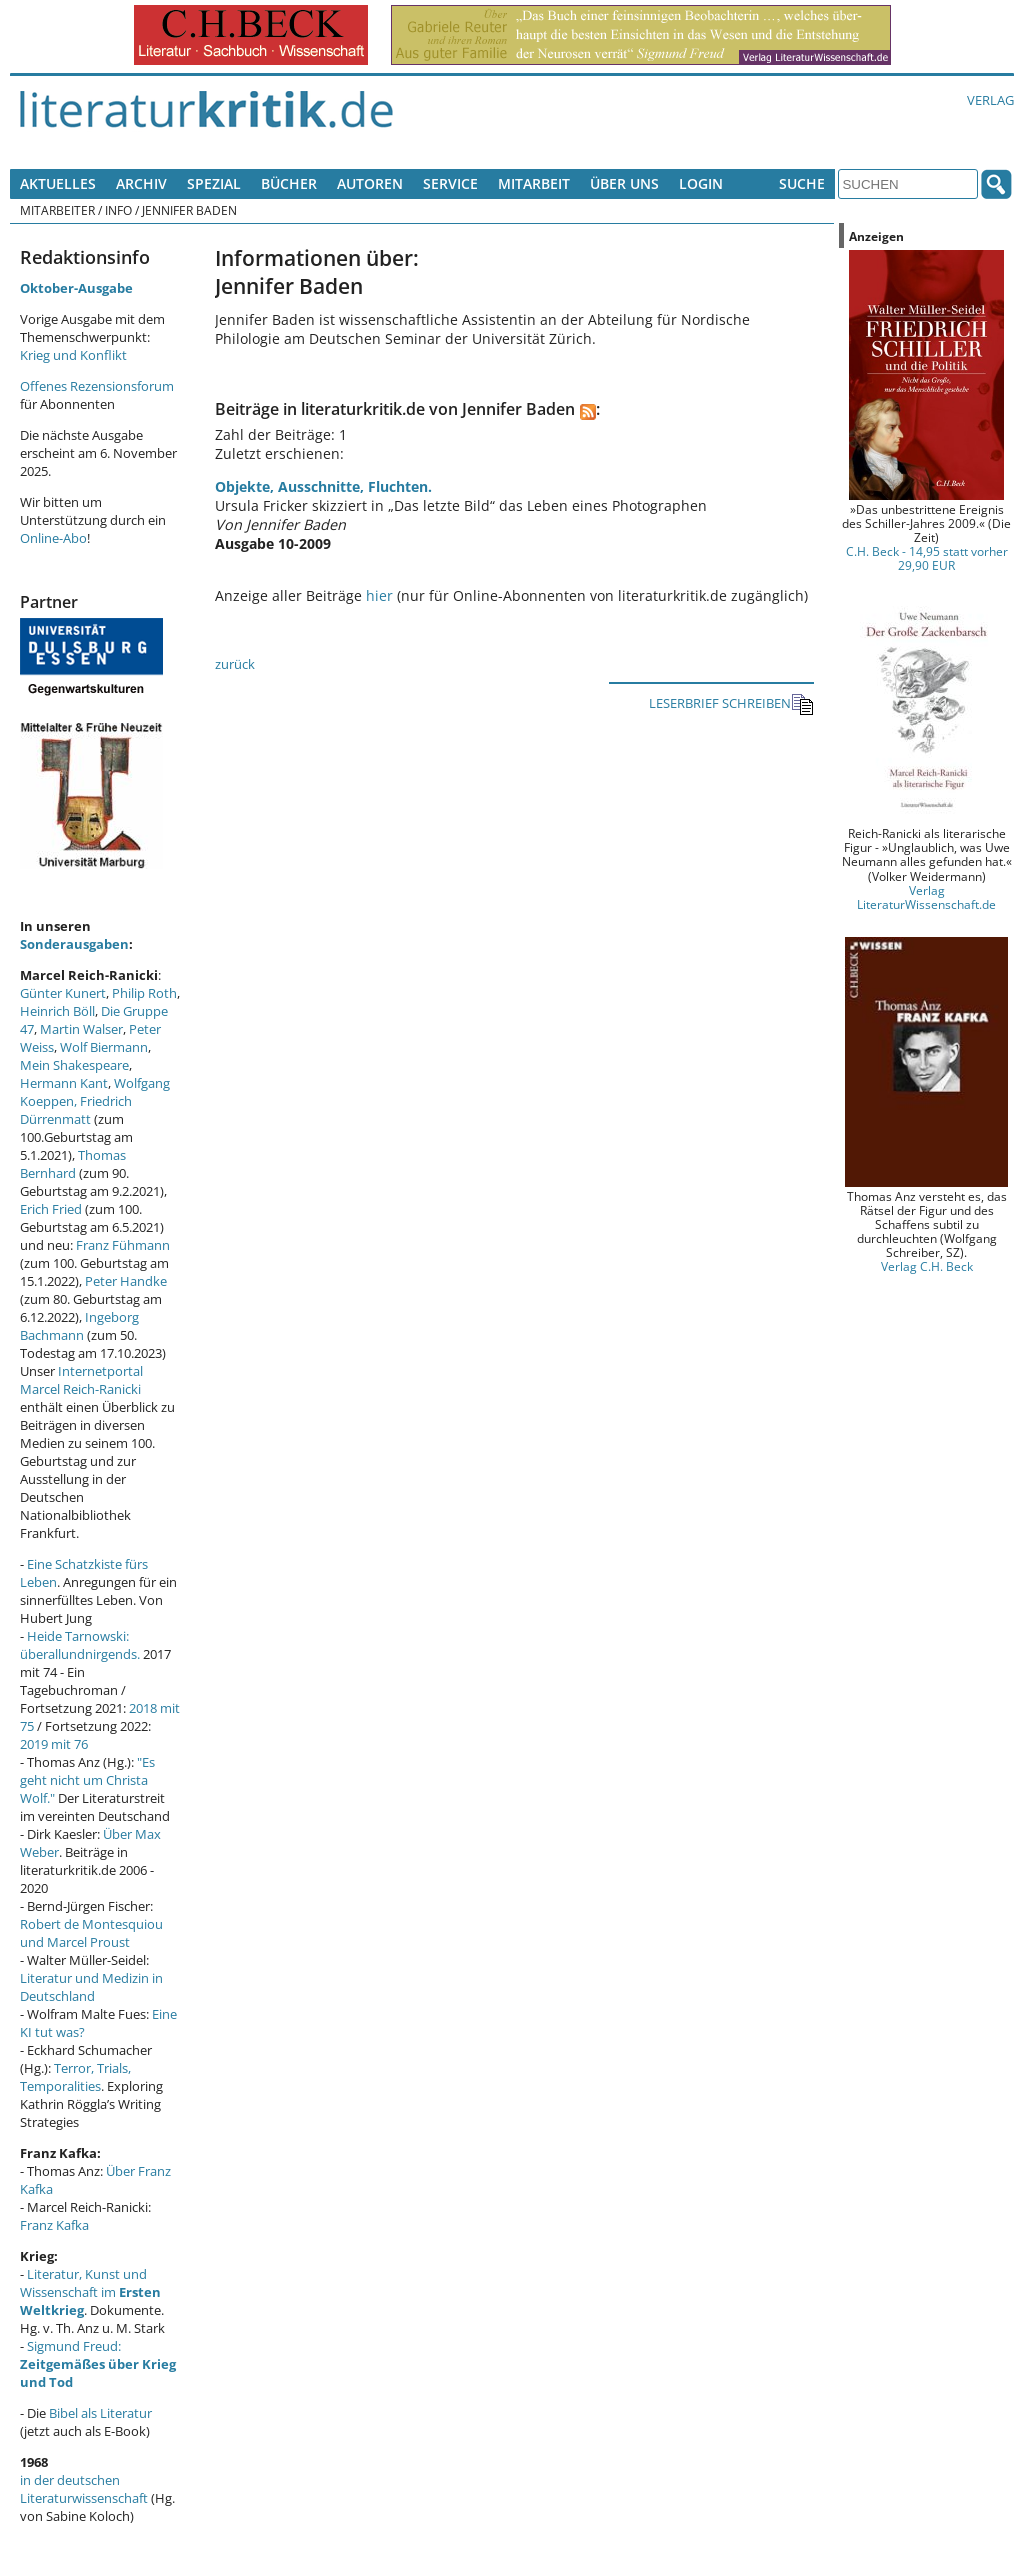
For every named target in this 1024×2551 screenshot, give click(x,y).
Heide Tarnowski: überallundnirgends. (80, 1645)
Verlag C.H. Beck (927, 1266)
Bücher (289, 183)
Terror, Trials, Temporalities (75, 2077)
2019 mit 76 (54, 1744)
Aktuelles (58, 183)
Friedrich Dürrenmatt (76, 1110)
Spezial (214, 183)
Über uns (624, 183)
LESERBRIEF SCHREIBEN (731, 704)
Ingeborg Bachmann (79, 1326)
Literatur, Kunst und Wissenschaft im (90, 2292)
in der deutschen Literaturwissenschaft (84, 2489)
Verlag (990, 100)
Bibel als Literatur (100, 2413)
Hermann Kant (64, 1083)
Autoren (370, 183)
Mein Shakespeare (74, 1065)
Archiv (141, 183)
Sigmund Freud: (98, 2364)
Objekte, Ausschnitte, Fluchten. (323, 486)
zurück (235, 664)
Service (450, 183)
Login (701, 183)
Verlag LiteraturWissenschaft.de (926, 897)
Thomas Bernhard (73, 1164)
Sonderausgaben (74, 944)
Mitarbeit (534, 183)
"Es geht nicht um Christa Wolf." (87, 1780)
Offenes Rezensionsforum (97, 386)
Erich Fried (51, 1209)
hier (379, 595)
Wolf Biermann (104, 1047)
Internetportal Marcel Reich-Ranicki (81, 1380)
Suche (802, 183)
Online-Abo (53, 538)
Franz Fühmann (123, 1245)
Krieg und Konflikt (73, 355)
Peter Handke (126, 1281)
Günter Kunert (63, 993)
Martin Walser (81, 1029)
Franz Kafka (54, 2225)
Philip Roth (144, 993)
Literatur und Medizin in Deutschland (91, 1987)
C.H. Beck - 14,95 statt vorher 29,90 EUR (927, 558)
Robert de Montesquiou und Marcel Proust (91, 1933)
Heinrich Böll (57, 1011)
